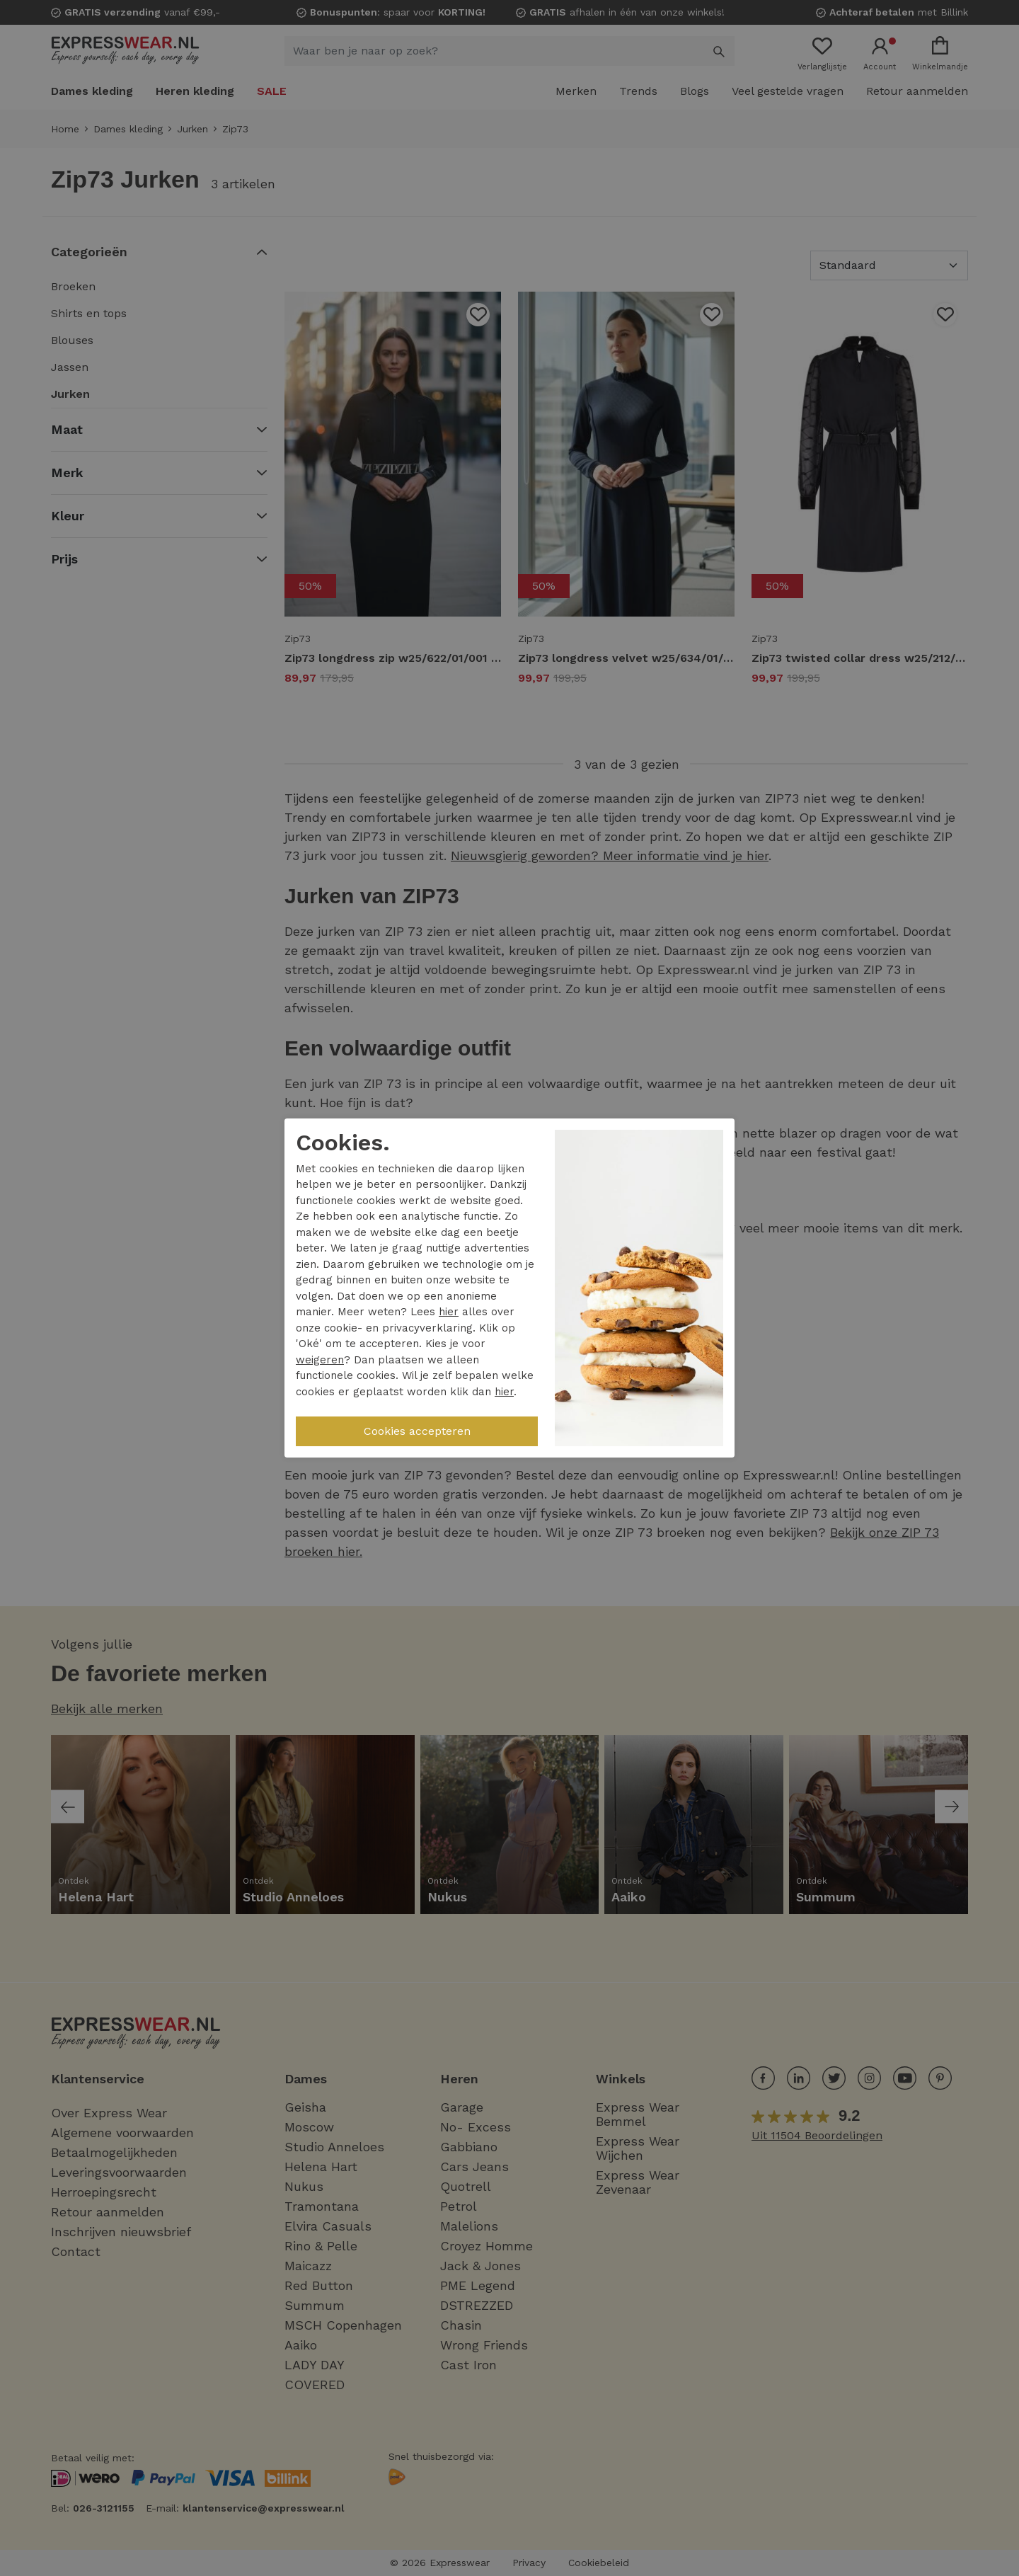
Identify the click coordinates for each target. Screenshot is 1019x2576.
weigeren (320, 1359)
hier (449, 1311)
